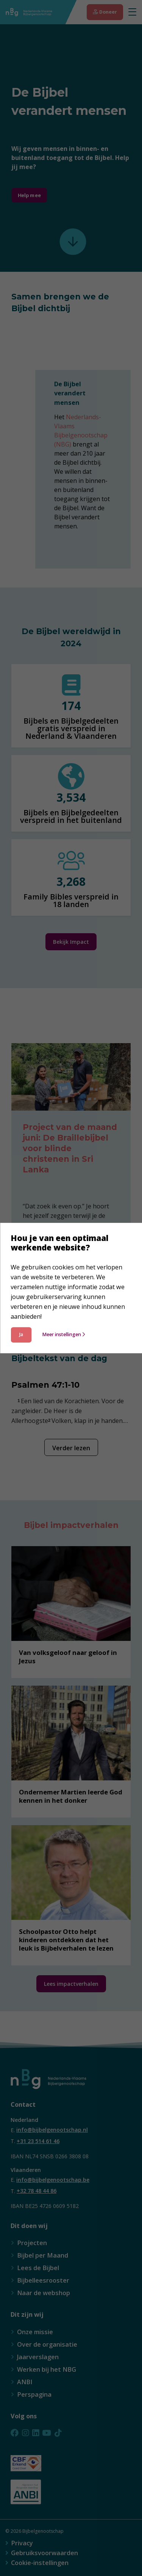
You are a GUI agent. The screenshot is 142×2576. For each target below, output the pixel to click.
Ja (21, 1334)
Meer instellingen (63, 1334)
